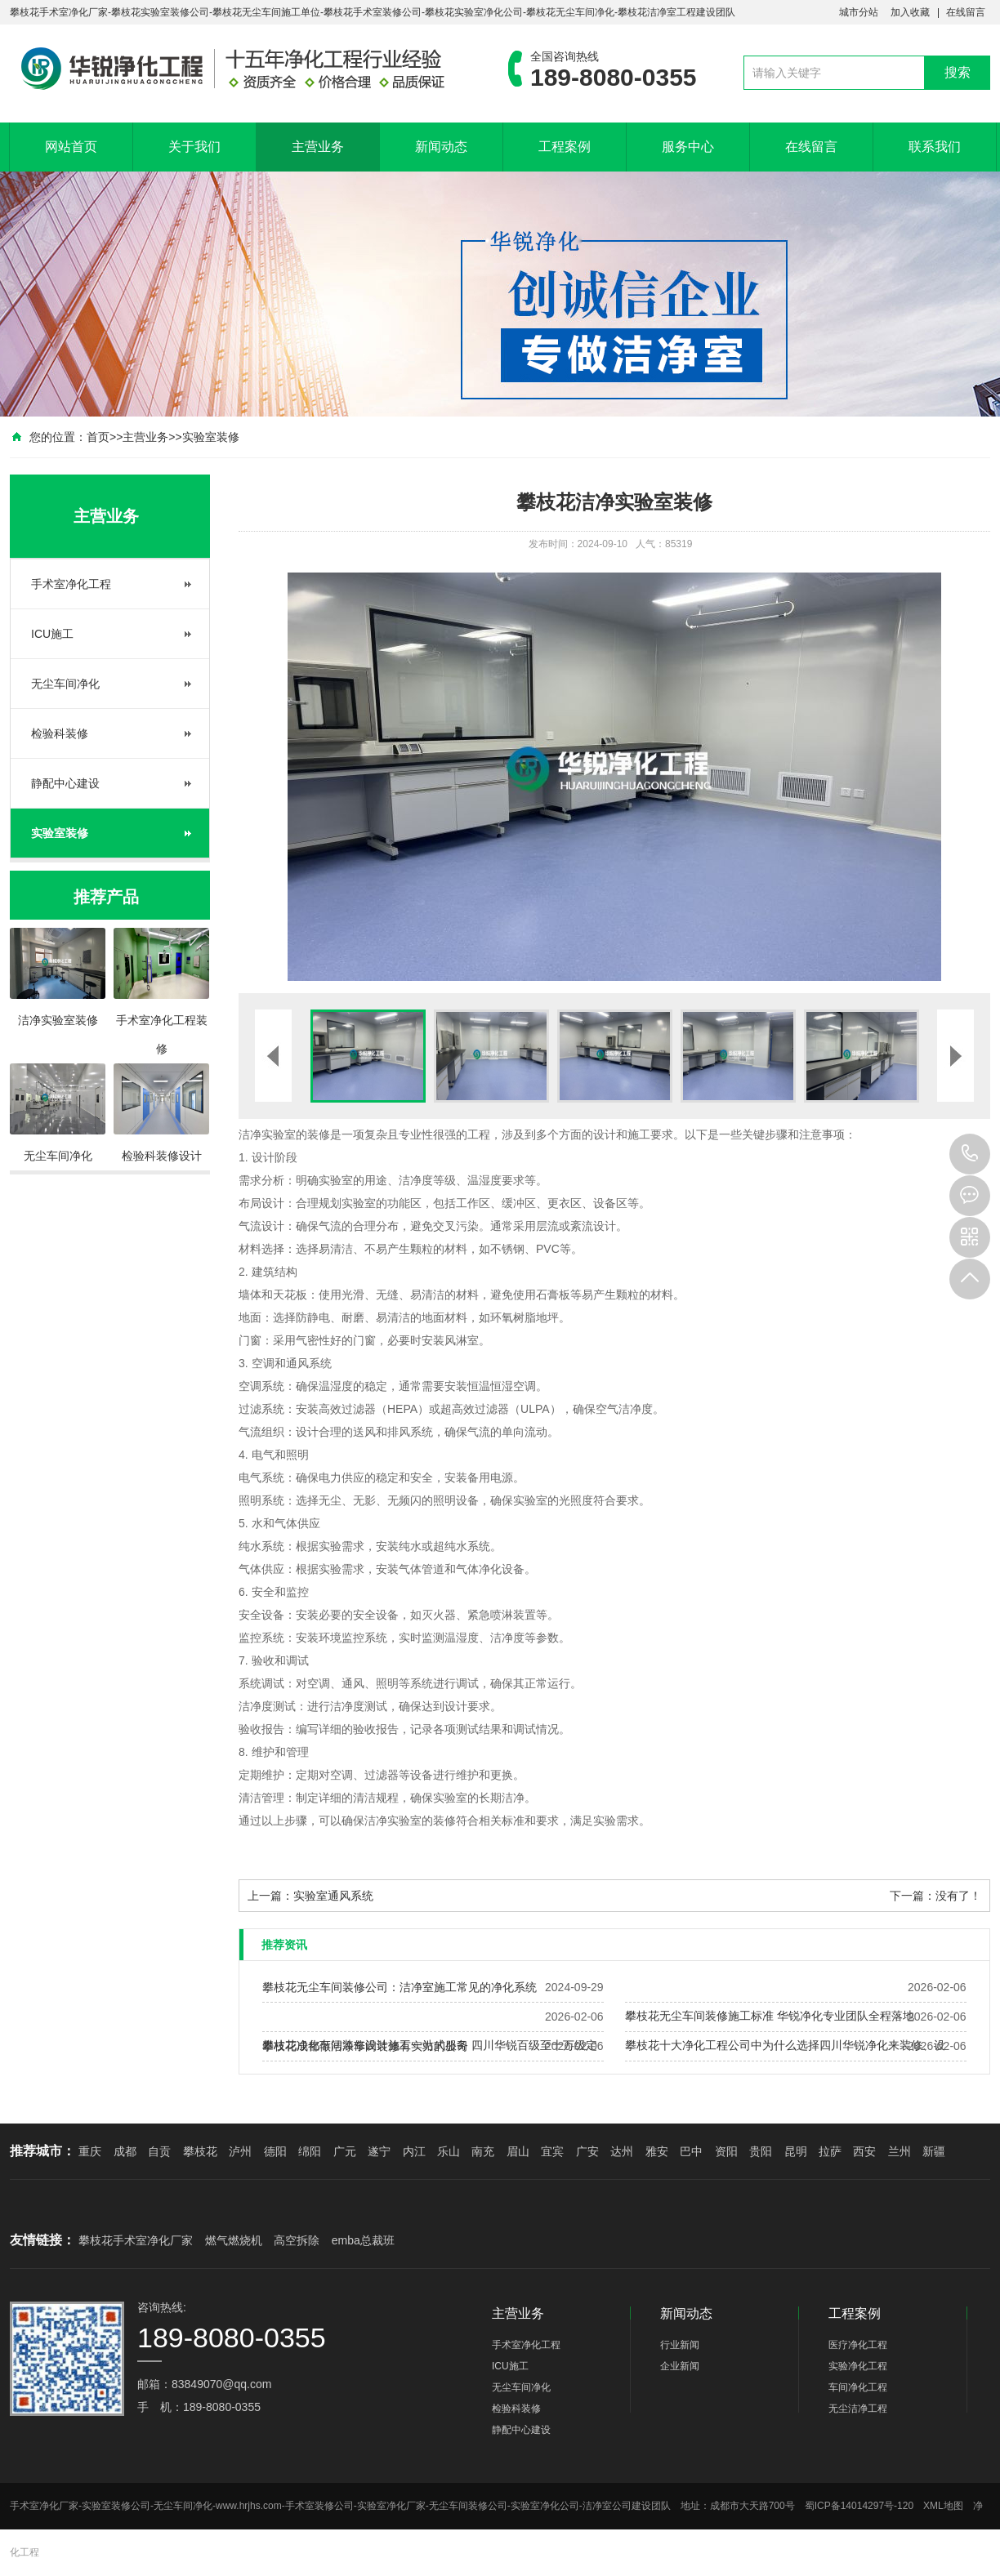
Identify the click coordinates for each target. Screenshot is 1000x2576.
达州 (621, 2151)
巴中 (691, 2151)
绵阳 (309, 2151)
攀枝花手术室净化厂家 (135, 2240)
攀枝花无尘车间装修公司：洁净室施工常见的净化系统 (399, 1987)
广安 (587, 2151)
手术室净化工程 (71, 584)
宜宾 (552, 2151)
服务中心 (688, 147)
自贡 (159, 2151)
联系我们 (934, 147)
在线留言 (965, 12)
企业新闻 (679, 2366)
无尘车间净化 (65, 683)
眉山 (518, 2151)
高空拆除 (296, 2240)
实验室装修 (210, 436)
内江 (414, 2151)
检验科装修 (59, 733)
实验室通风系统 (333, 1895)
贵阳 (760, 2151)
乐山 (448, 2151)
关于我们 (194, 147)
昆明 (795, 2151)
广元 (344, 2151)
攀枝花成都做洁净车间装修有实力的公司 (365, 2045)
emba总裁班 (363, 2240)
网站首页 (71, 147)
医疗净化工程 (857, 2345)
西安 (864, 2151)
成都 (125, 2151)
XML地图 (943, 2505)
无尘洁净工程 (857, 2408)
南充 (482, 2151)
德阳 (275, 2151)
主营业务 (318, 147)
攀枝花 (200, 2151)
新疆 (933, 2151)
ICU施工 (52, 633)
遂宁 (379, 2151)
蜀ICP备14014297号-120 (859, 2505)
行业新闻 (679, 2345)
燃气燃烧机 (233, 2240)
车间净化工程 (857, 2387)
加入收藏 (910, 12)
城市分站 (858, 12)
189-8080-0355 (969, 1154)
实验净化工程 (857, 2366)
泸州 (240, 2151)
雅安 (656, 2151)
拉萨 (830, 2151)
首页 (98, 436)
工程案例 (564, 147)
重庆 (89, 2151)
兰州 (899, 2151)
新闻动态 (441, 147)
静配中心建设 (65, 783)
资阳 (726, 2151)
